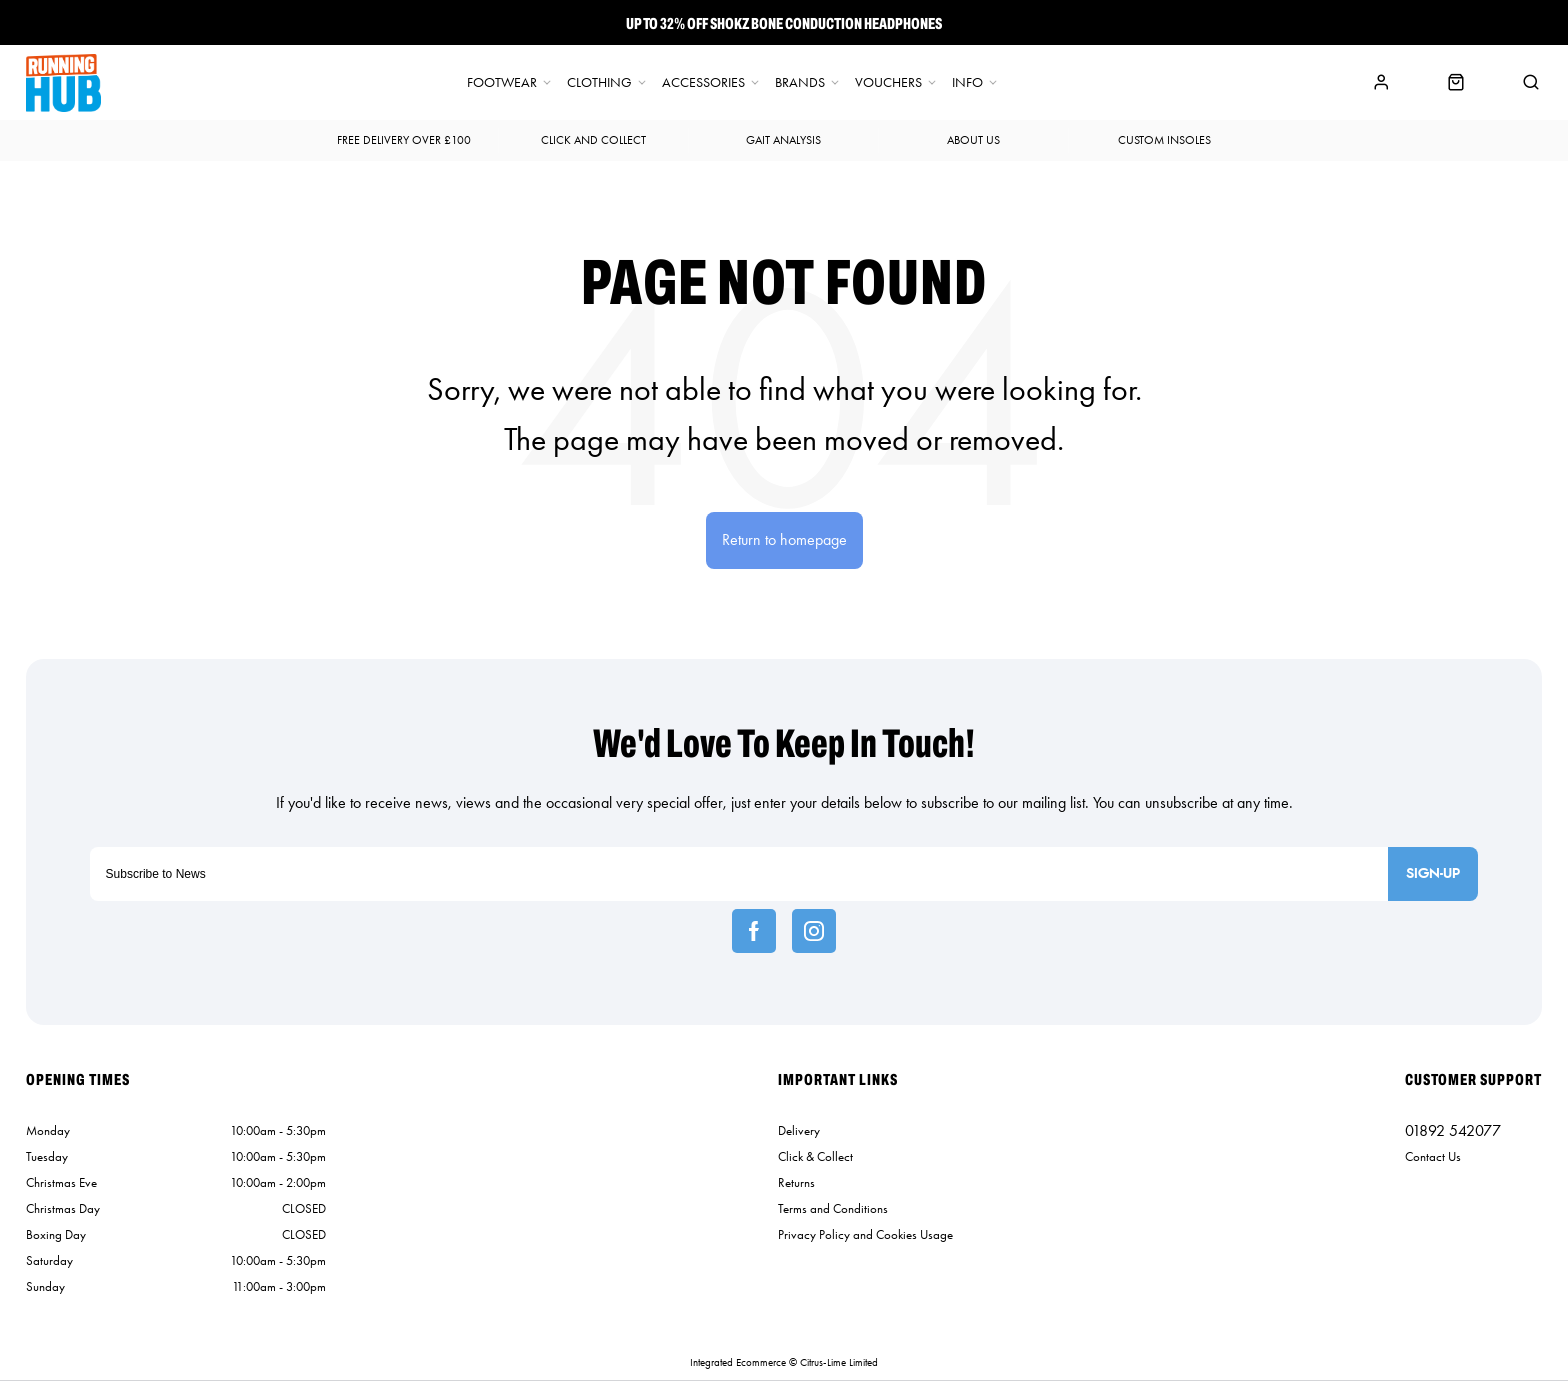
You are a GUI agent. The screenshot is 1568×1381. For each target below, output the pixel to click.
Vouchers (888, 83)
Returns (796, 1182)
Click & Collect (815, 1156)
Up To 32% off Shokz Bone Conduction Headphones (784, 23)
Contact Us (1433, 1156)
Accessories (703, 83)
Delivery (799, 1130)
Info (967, 83)
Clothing (599, 83)
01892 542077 (1453, 1130)
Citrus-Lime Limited (839, 1362)
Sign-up (1433, 874)
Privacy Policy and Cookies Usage (865, 1234)
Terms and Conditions (833, 1208)
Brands (800, 83)
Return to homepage (784, 539)
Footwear (502, 83)
